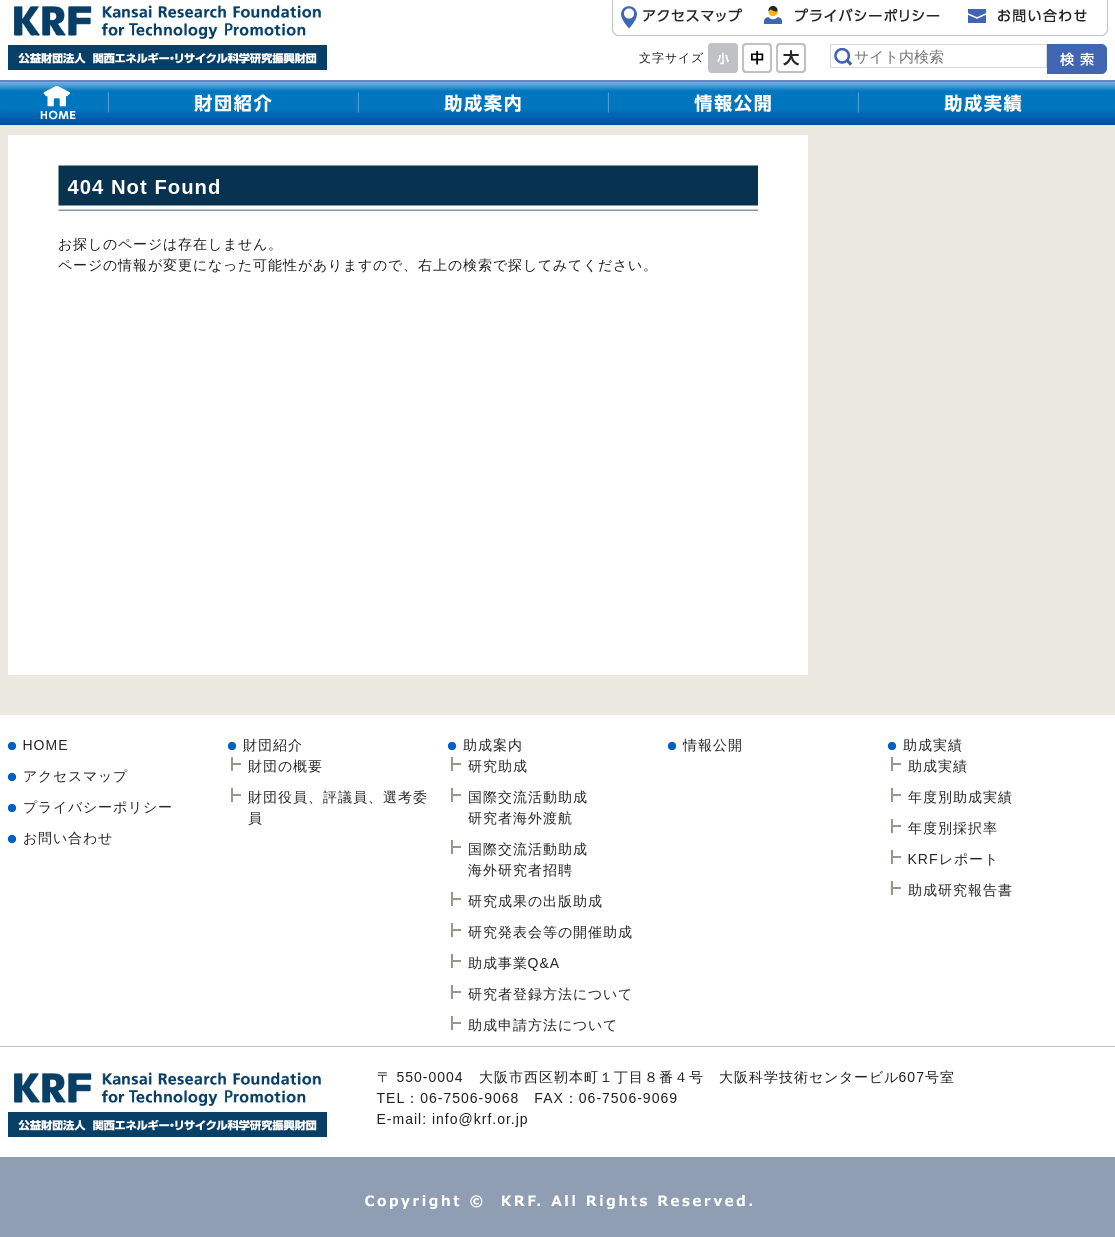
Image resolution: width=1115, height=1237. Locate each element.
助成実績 (983, 102)
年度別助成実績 (960, 797)
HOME (58, 102)
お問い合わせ (68, 838)
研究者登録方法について (550, 994)
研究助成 (483, 102)
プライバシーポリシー (98, 807)
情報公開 (733, 102)
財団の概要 (285, 766)
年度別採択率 (953, 828)
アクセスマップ (75, 776)
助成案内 (493, 745)
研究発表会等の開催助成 (550, 932)
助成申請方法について (543, 1025)
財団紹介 (233, 102)
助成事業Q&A (514, 963)
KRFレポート (953, 859)
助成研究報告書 (960, 890)
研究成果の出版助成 (535, 901)
